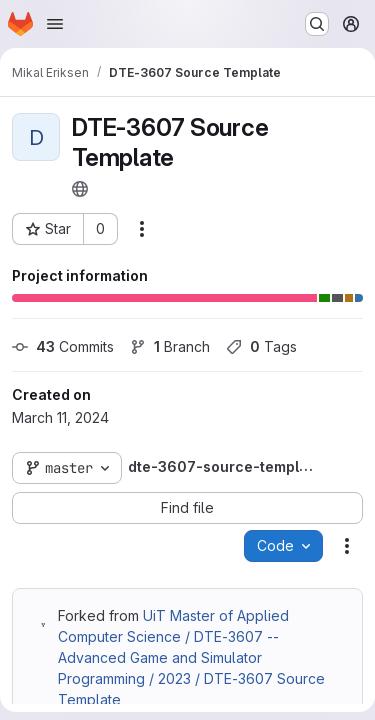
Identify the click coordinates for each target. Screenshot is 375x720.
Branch (170, 346)
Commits (63, 346)
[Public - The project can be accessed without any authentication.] (80, 189)
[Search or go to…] (317, 24)
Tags (261, 346)
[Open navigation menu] (55, 24)
